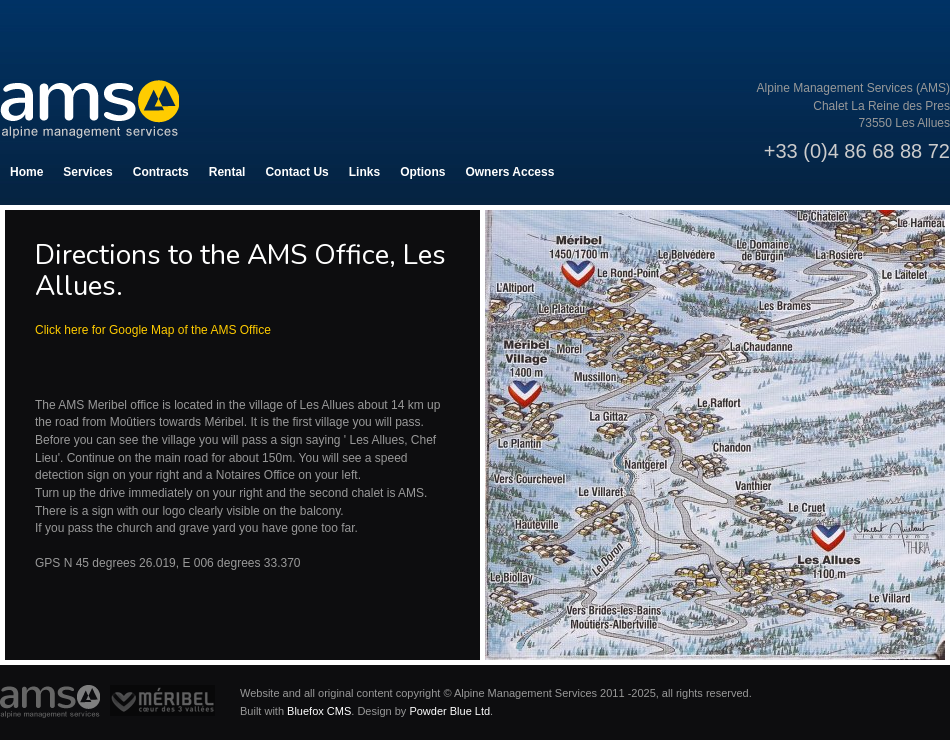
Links (364, 172)
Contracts (161, 172)
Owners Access (509, 172)
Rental (227, 172)
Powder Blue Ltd (449, 711)
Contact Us (296, 172)
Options (422, 172)
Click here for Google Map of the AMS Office (153, 330)
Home (26, 172)
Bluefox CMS (319, 711)
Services (87, 172)
